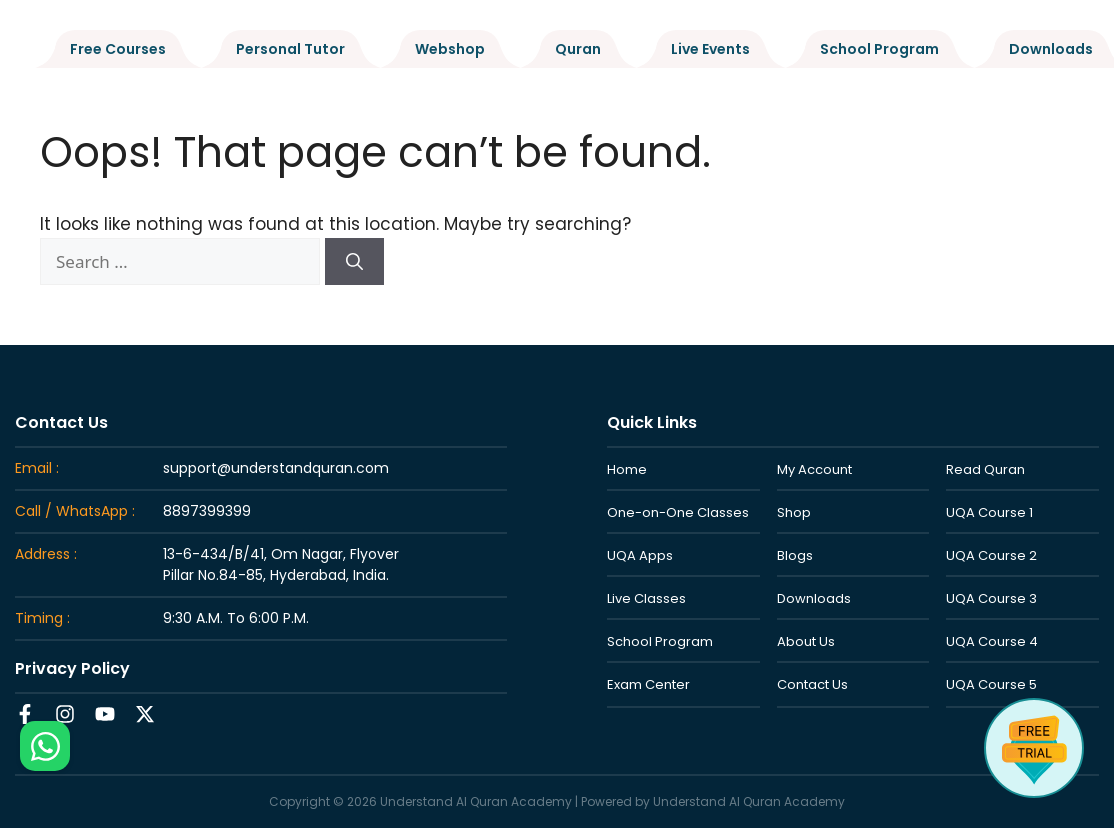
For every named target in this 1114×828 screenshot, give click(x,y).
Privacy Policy (72, 668)
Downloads (1051, 49)
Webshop (450, 49)
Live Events (710, 49)
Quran (578, 49)
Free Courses (118, 49)
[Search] (354, 262)
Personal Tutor (290, 49)
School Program (879, 49)
